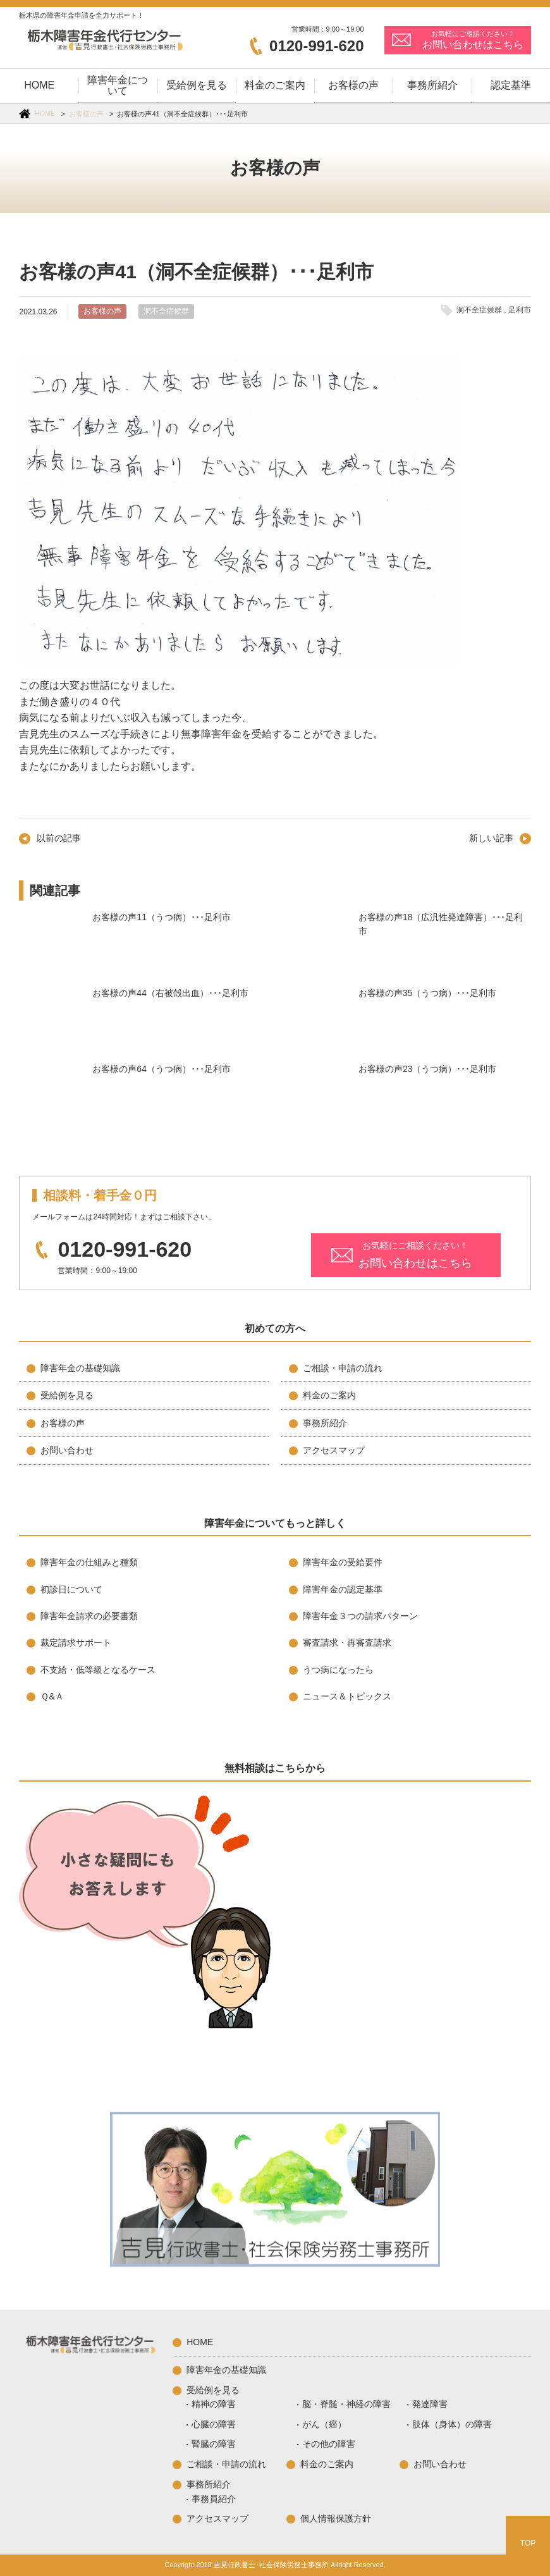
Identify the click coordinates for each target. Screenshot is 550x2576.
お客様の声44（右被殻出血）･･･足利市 (50, 1017)
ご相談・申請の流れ (342, 1368)
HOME (44, 113)
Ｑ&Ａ (51, 1696)
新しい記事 (491, 838)
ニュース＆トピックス (347, 1696)
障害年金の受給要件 (342, 1562)
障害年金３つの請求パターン (360, 1616)
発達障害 (430, 2404)
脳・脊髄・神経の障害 (346, 2404)
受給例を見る (67, 1395)
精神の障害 (214, 2404)
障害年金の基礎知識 (80, 1368)
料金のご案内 (329, 1395)
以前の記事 (59, 838)
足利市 (519, 309)
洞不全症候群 (166, 311)
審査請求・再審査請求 (347, 1642)
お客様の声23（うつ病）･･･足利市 (316, 1093)
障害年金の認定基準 (342, 1589)
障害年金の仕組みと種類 (89, 1562)
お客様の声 (86, 114)
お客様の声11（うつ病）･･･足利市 (50, 941)
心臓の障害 (214, 2424)
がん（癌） (324, 2424)
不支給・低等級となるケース (98, 1670)
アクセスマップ (334, 1450)
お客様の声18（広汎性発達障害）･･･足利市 (316, 941)
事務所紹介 (325, 1423)
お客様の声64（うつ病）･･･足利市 (50, 1093)
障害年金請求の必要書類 (89, 1616)
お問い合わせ (67, 1450)
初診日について (71, 1589)
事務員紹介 (214, 2499)
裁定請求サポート (75, 1642)
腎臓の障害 (214, 2444)
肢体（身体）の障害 (452, 2424)
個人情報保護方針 (335, 2518)
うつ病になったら (338, 1670)
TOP (527, 2543)
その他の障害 (328, 2444)
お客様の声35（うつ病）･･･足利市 (316, 1017)
